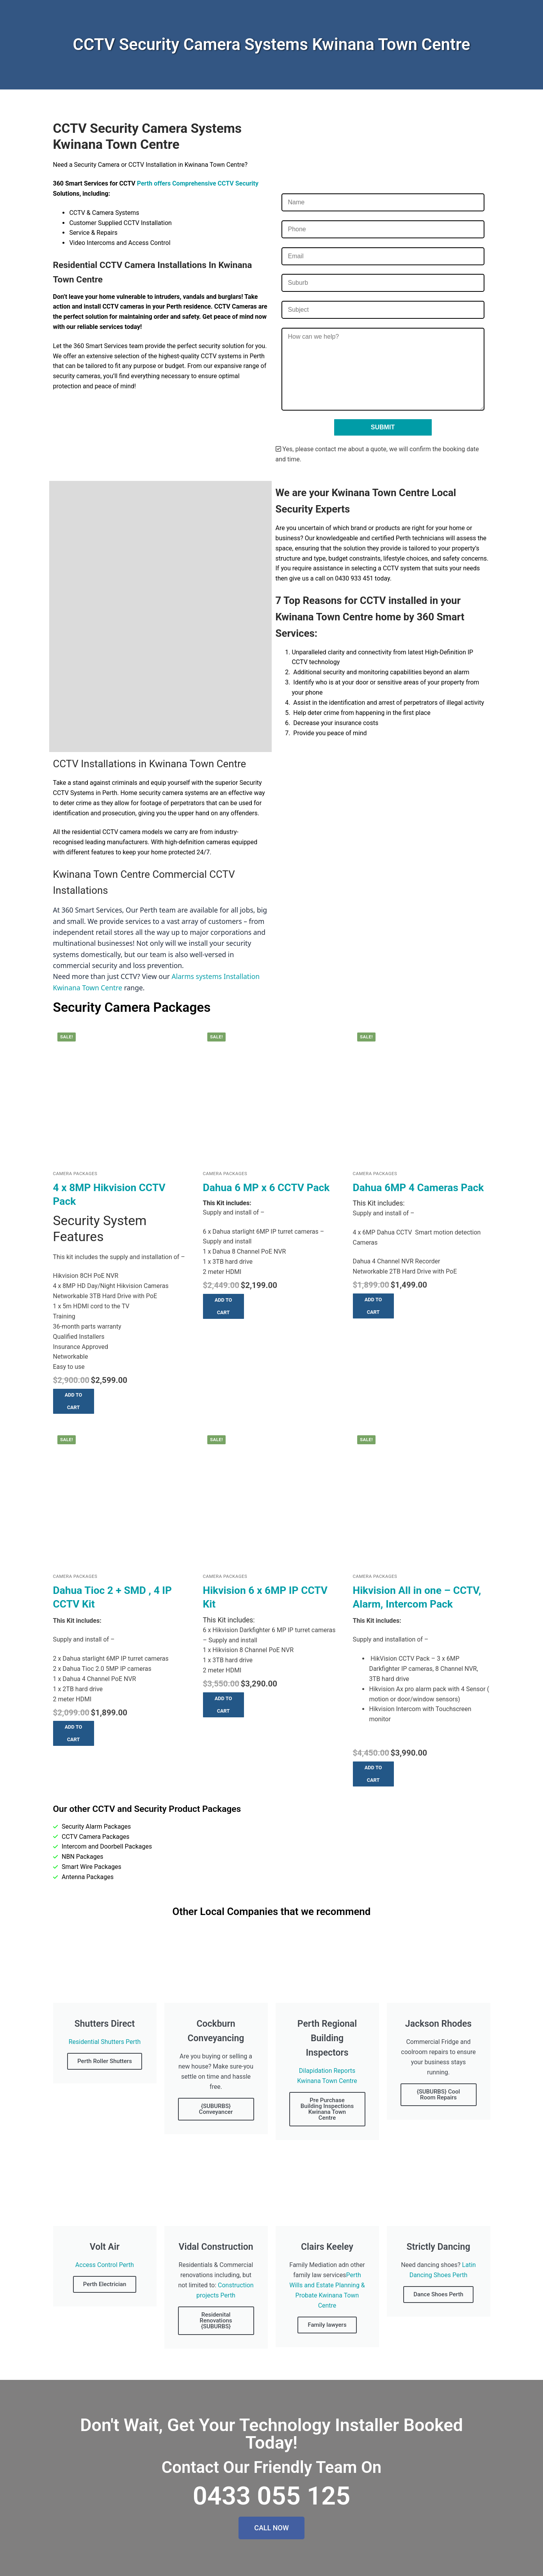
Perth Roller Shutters (104, 2061)
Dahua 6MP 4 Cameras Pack (418, 1187)
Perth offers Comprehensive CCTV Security (197, 183)
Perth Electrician (104, 2284)
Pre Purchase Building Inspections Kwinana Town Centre (327, 2109)
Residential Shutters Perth (105, 2041)
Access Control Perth (104, 2265)
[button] (73, 1401)
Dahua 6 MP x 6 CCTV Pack (266, 1187)
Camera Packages (75, 1173)
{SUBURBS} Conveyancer (216, 2109)
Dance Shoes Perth (438, 2294)
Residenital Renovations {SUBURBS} (215, 2320)
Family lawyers (327, 2324)
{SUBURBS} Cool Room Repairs (438, 2094)
